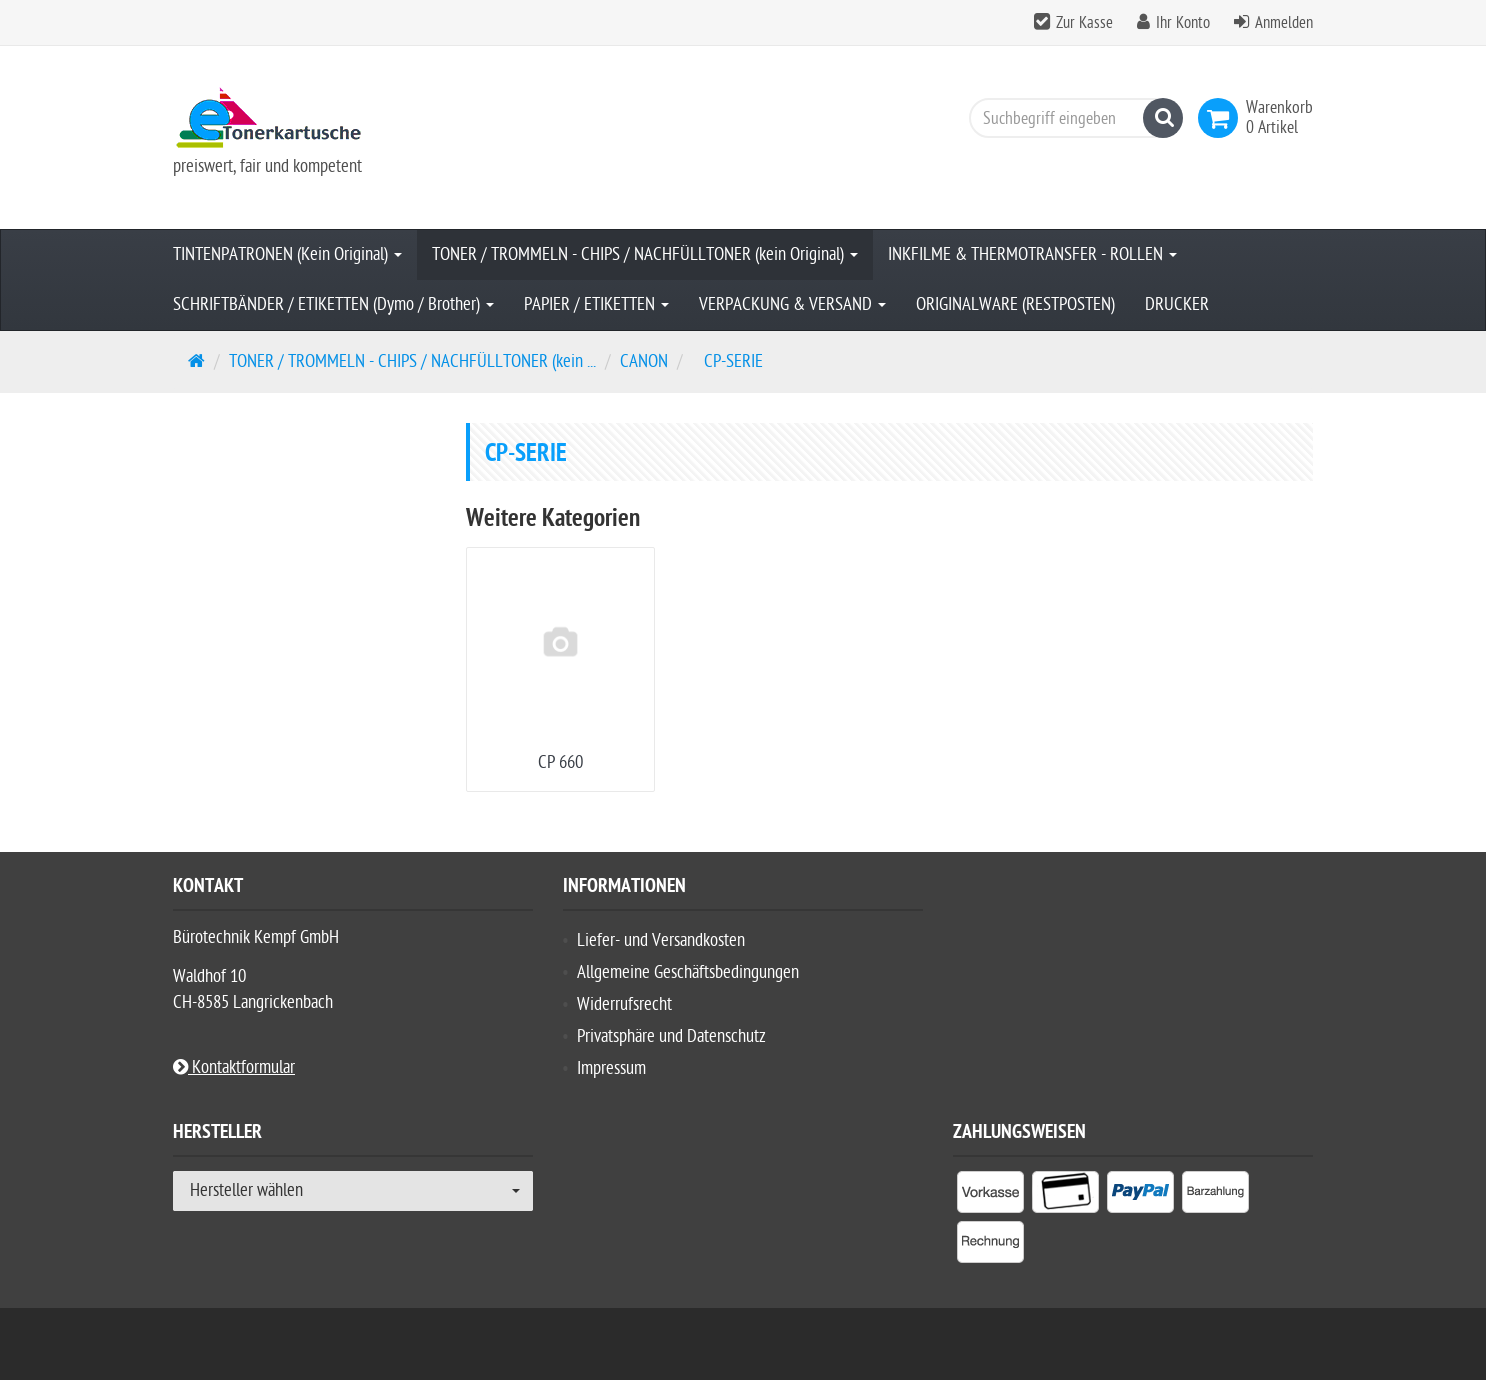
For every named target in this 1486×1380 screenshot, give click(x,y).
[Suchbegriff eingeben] (1071, 118)
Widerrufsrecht (624, 1004)
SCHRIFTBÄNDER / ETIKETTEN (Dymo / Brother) (333, 304)
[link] (1222, 118)
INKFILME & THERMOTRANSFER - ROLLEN (1032, 254)
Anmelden (1284, 23)
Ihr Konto (1183, 23)
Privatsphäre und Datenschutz (671, 1036)
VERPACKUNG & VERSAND (792, 304)
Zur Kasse (1084, 23)
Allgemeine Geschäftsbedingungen (688, 972)
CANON (644, 361)
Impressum (611, 1068)
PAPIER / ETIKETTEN (596, 304)
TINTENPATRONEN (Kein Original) (287, 254)
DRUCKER (1177, 304)
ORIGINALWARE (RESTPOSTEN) (1015, 304)
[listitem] (990, 1196)
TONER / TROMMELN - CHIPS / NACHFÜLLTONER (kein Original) (645, 254)
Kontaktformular (234, 1067)
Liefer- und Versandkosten (661, 940)
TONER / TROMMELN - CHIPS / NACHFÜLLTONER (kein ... (412, 361)
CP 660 (560, 762)
